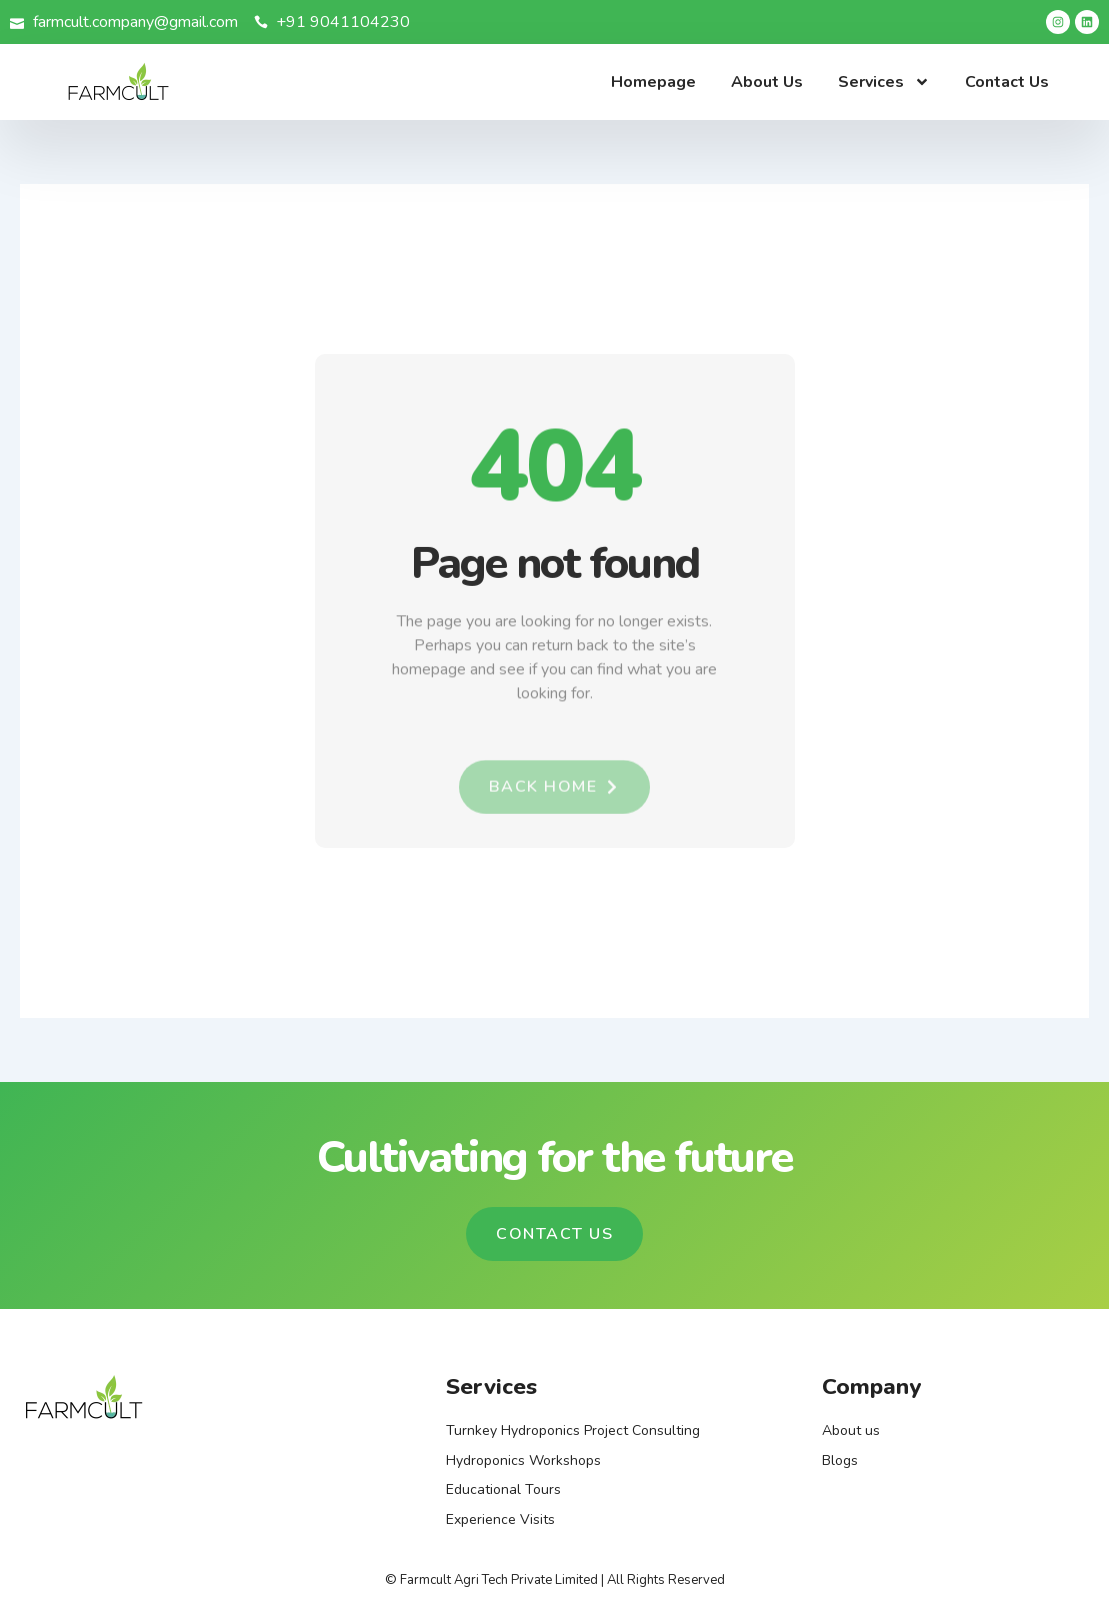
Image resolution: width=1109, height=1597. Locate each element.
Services (884, 82)
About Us (767, 82)
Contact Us (1007, 82)
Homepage (653, 82)
